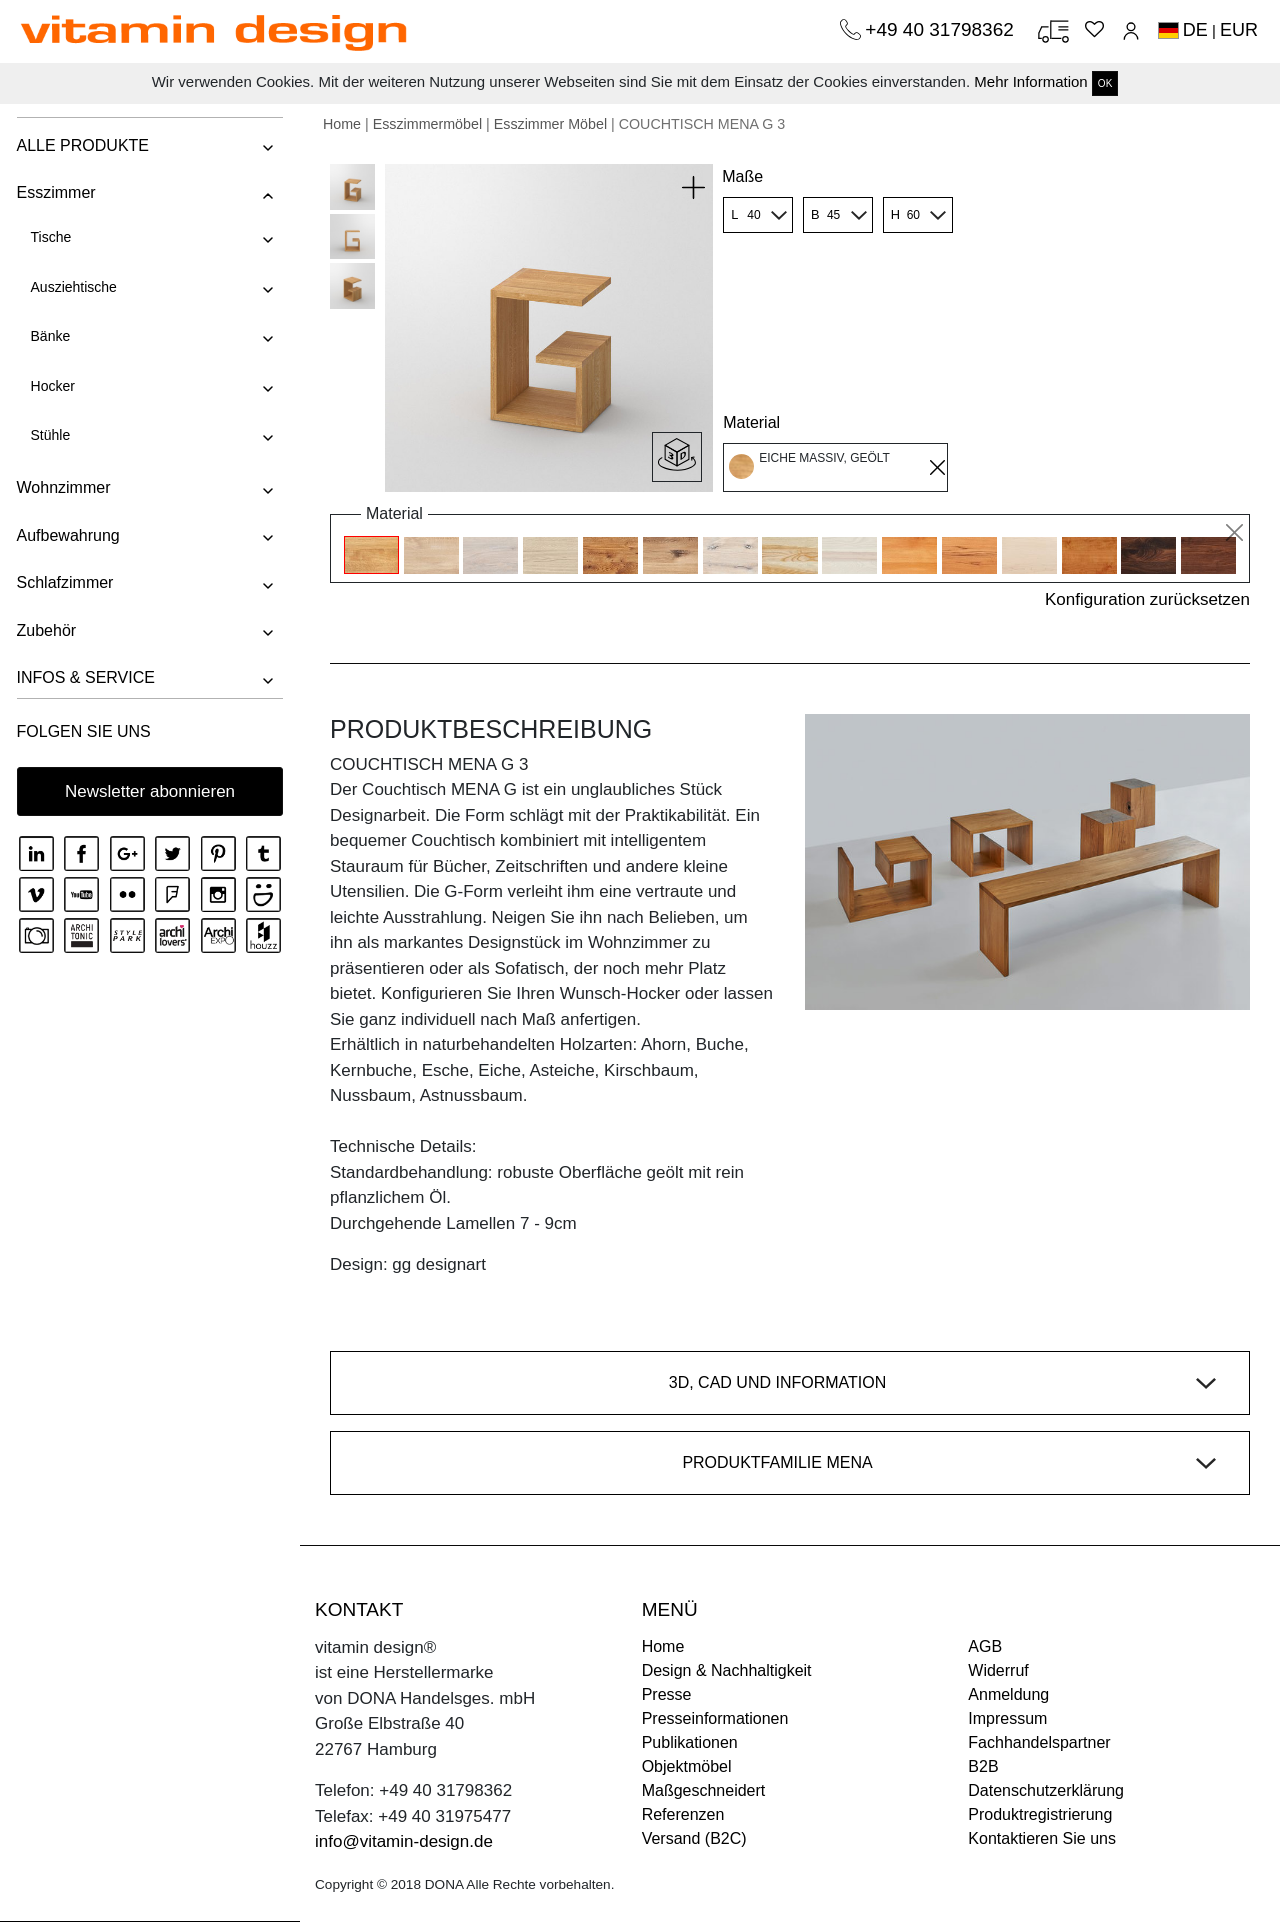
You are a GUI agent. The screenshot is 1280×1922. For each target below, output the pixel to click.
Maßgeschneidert (704, 1790)
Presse (667, 1694)
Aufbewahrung (66, 535)
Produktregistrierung (1040, 1814)
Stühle (49, 435)
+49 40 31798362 (942, 29)
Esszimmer (54, 192)
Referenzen (683, 1814)
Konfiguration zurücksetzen (1147, 599)
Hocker (51, 386)
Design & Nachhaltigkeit (727, 1670)
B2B (983, 1766)
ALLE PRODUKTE (81, 145)
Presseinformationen (715, 1718)
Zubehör (45, 630)
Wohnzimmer (62, 487)
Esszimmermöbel (427, 124)
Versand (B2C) (694, 1838)
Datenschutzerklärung (1046, 1790)
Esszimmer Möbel (550, 124)
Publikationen (690, 1742)
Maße (742, 176)
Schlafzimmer (63, 582)
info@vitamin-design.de (404, 1841)
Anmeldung (1008, 1694)
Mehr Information (1030, 81)
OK (1105, 83)
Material (751, 422)
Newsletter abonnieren (150, 791)
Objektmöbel (687, 1766)
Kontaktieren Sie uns (1042, 1838)
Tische (49, 237)
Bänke (49, 336)
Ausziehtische (72, 287)
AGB (985, 1646)
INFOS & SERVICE (84, 677)
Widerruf (998, 1670)
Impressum (1007, 1718)
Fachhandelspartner (1039, 1742)
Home (342, 124)
